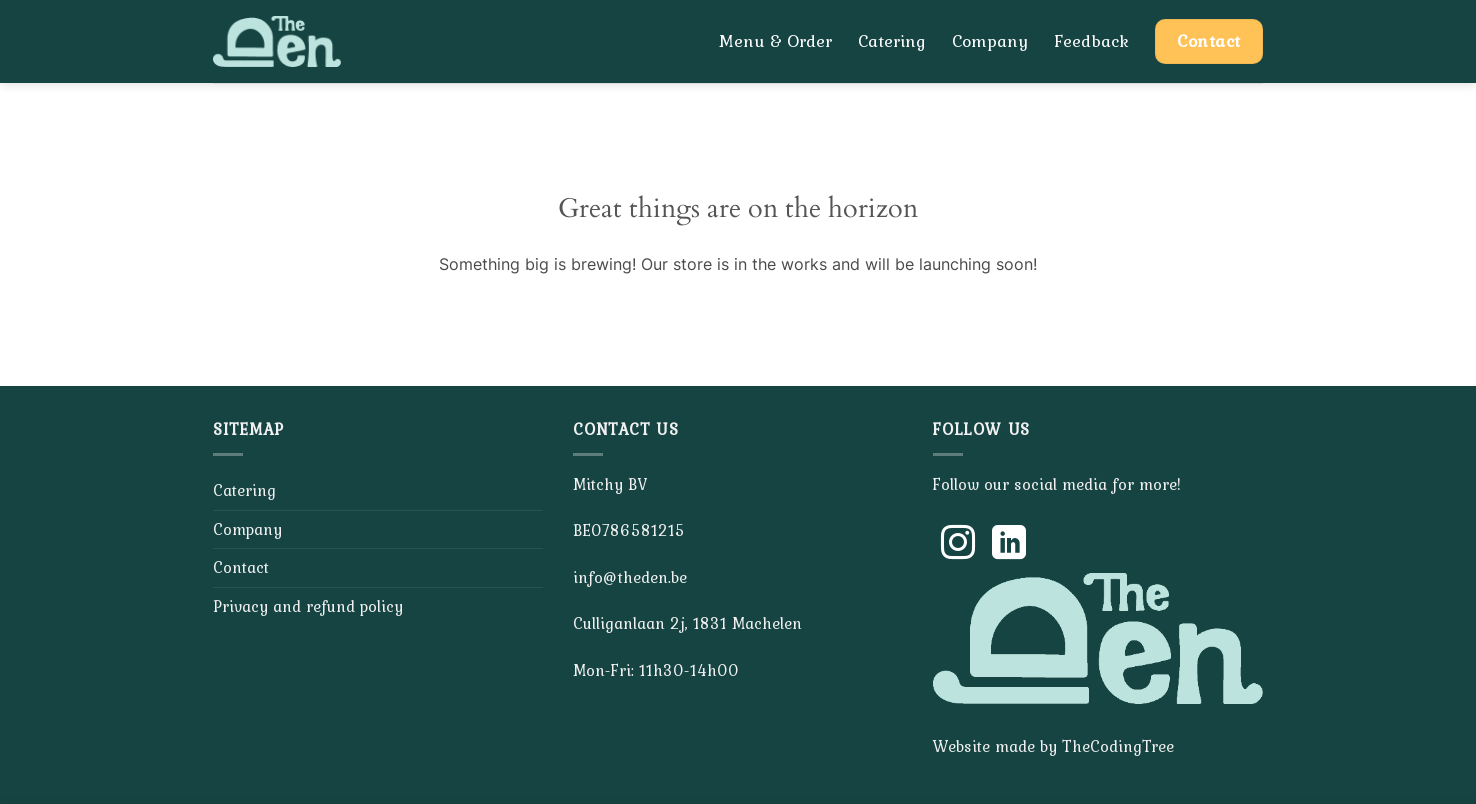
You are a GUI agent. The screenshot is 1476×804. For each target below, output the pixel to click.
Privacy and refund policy (308, 606)
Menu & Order (775, 41)
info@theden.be (630, 577)
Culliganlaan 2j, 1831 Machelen (687, 623)
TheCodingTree (1118, 746)
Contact (241, 567)
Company (990, 41)
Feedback (1091, 41)
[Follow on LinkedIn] (1009, 545)
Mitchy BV (610, 484)
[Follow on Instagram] (958, 545)
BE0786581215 (629, 530)
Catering (892, 41)
